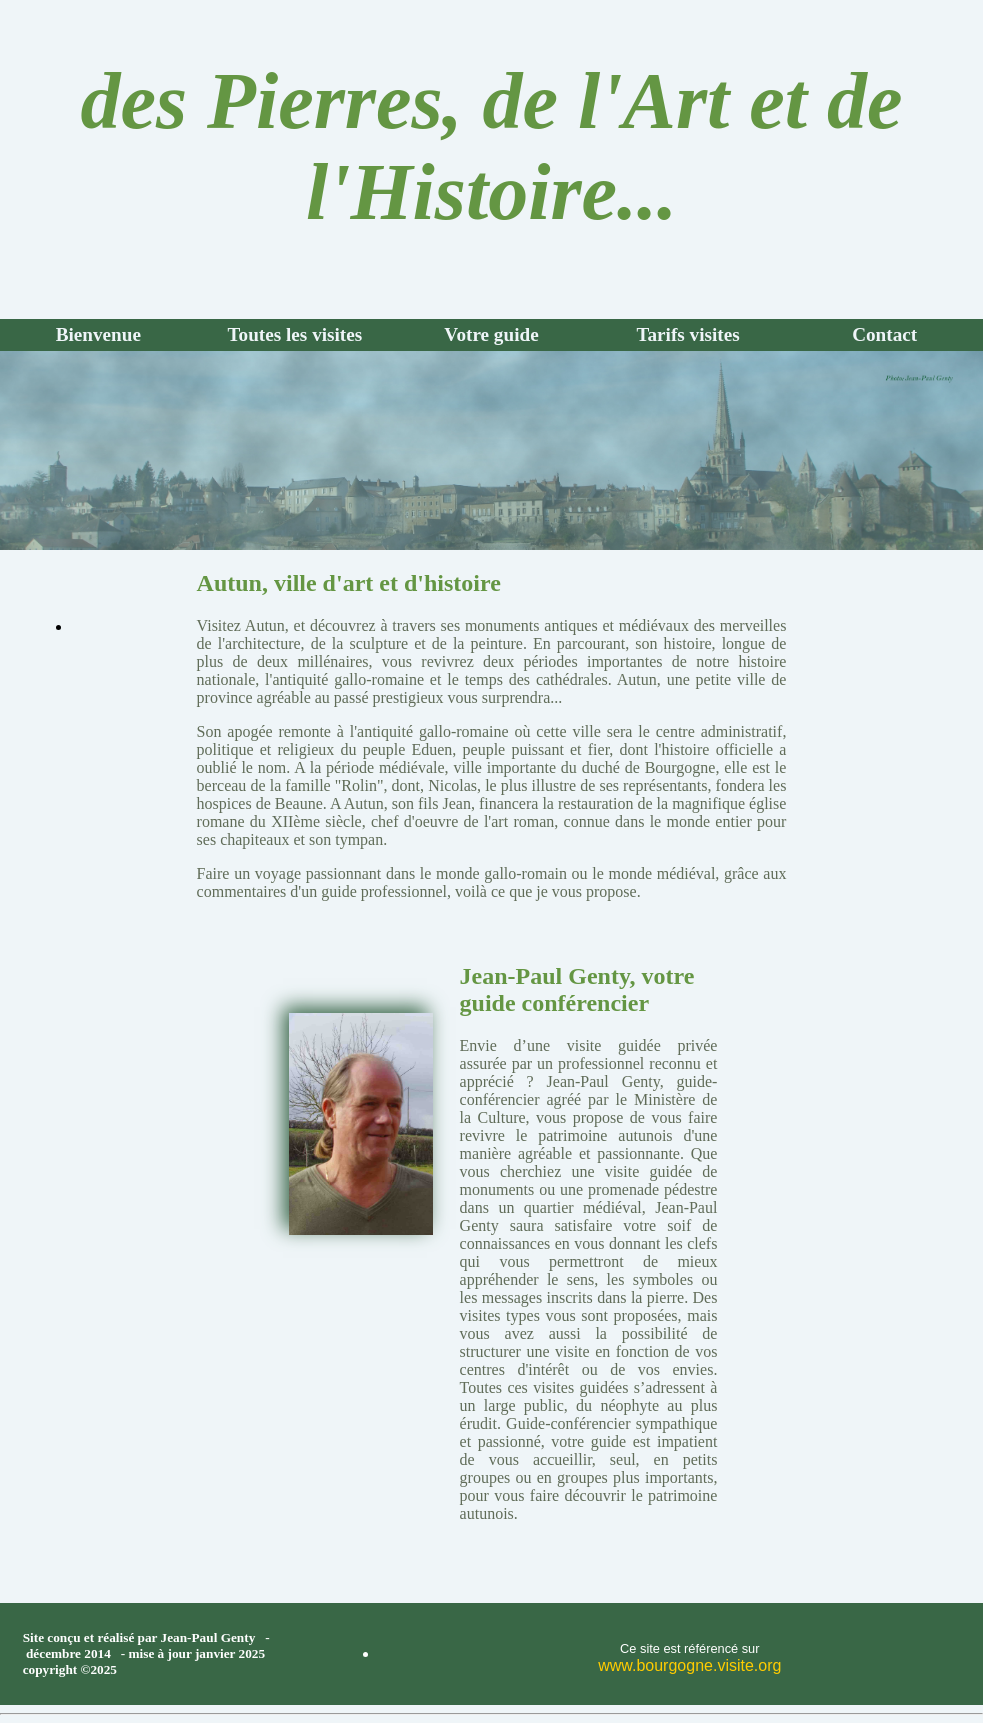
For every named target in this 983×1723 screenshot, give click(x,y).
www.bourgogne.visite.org (689, 1665)
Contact (884, 334)
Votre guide (491, 334)
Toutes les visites (295, 334)
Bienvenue (98, 334)
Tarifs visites (687, 334)
